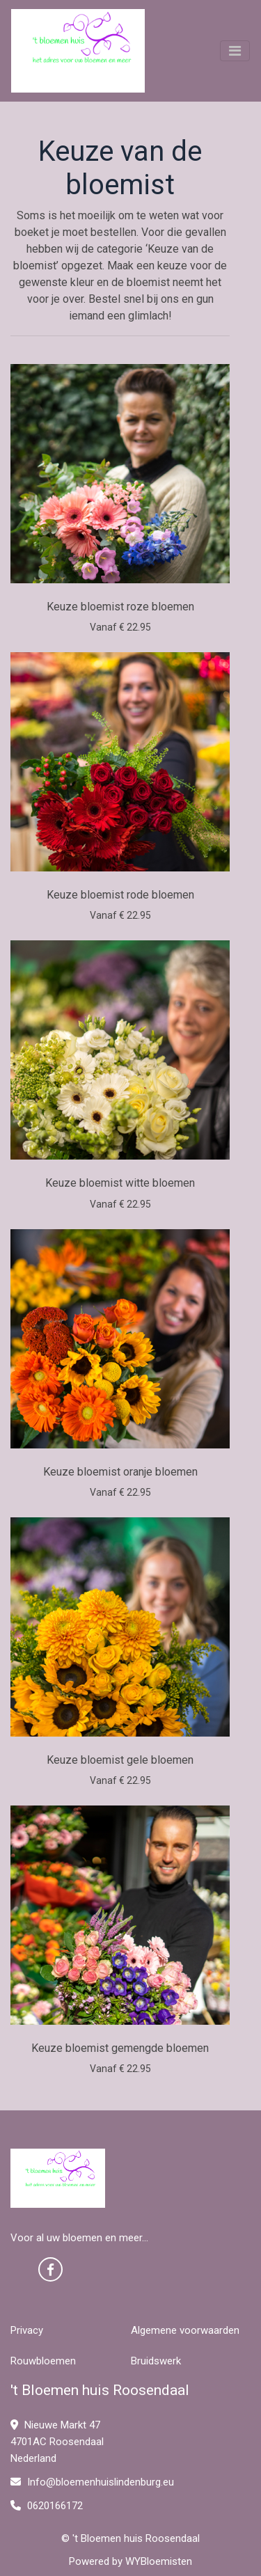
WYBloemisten (158, 2561)
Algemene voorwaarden (185, 2330)
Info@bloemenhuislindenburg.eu (92, 2482)
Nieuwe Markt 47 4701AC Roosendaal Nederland (57, 2442)
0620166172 (46, 2505)
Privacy (26, 2330)
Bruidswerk (156, 2361)
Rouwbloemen (43, 2361)
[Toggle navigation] (235, 50)
